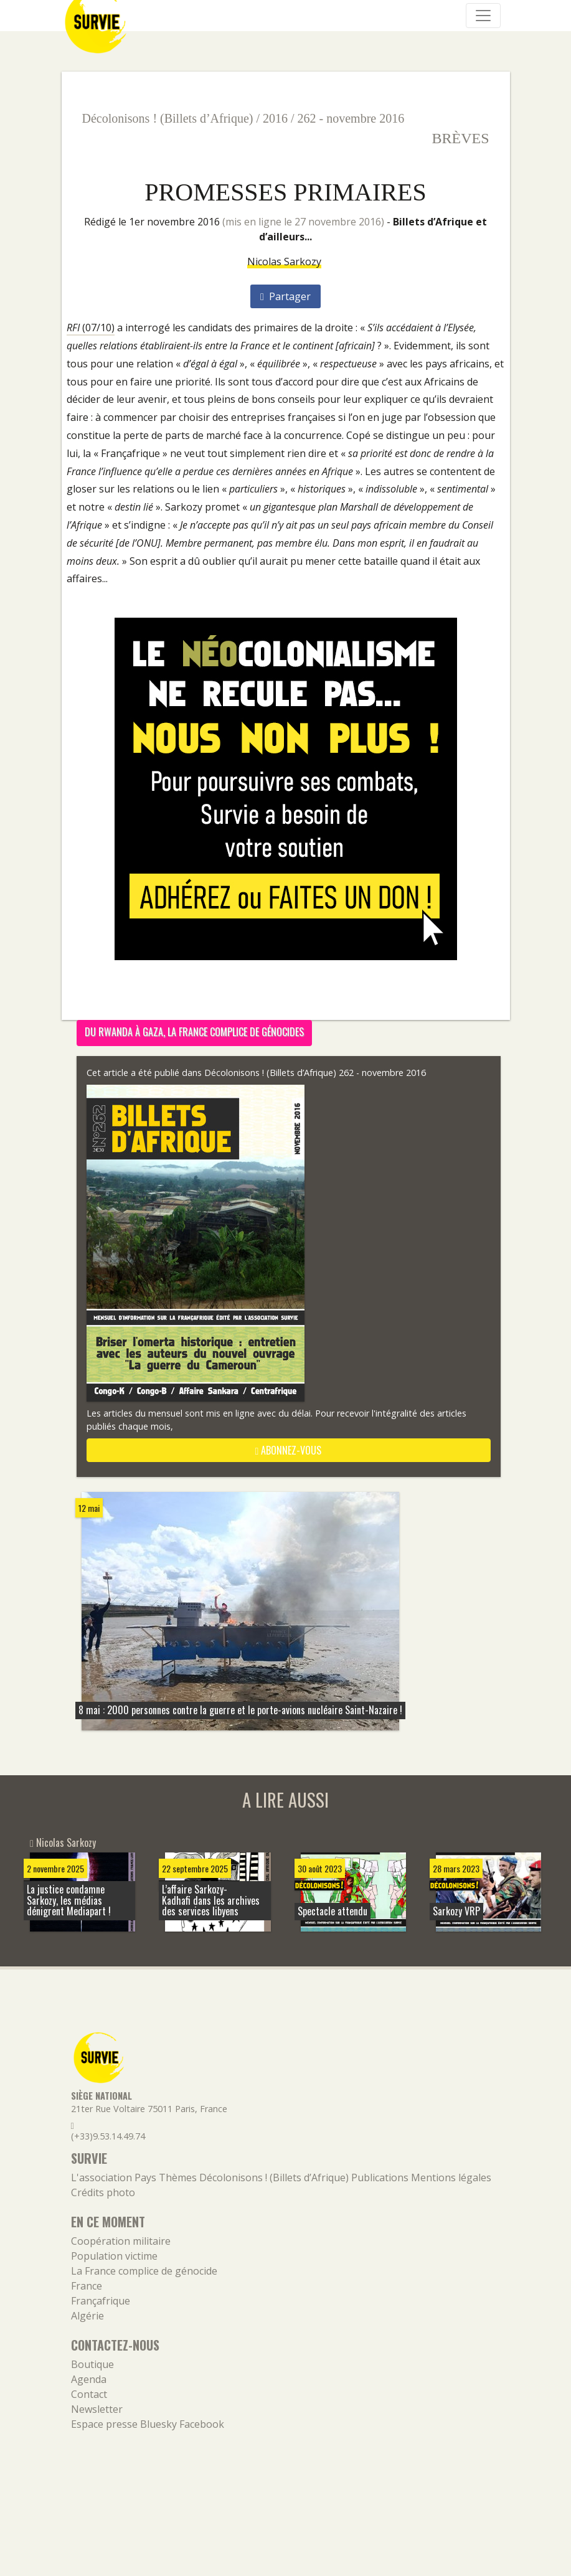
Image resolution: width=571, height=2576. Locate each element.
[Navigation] (483, 15)
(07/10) (91, 327)
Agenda (88, 2379)
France (86, 2286)
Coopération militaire (121, 2241)
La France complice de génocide (144, 2271)
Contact (89, 2394)
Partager (285, 296)
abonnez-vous (288, 1450)
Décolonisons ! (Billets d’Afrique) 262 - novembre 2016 (315, 1072)
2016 (275, 118)
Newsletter (97, 2409)
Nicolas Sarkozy (284, 261)
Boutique (92, 2364)
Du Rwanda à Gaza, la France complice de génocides (194, 1031)
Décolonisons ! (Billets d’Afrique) (167, 118)
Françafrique (100, 2301)
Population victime (114, 2256)
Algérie (87, 2316)
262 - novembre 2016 (351, 118)
